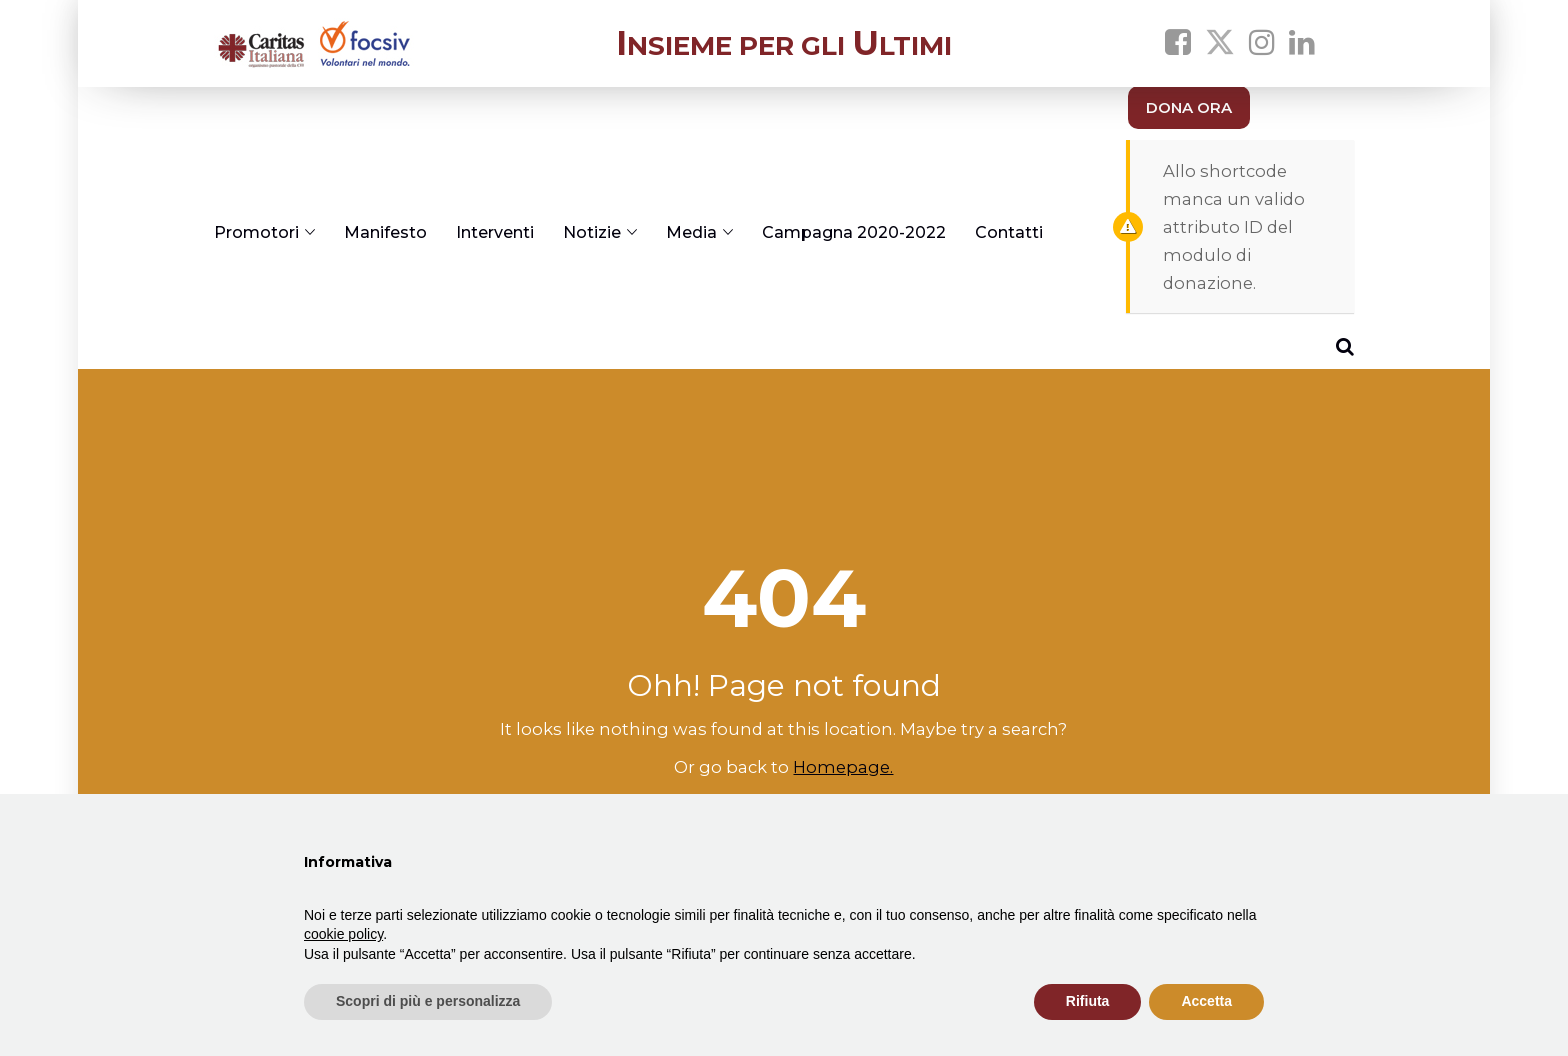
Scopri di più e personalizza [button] (428, 1001)
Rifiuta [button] (1088, 1001)
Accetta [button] (1206, 1001)
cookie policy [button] (343, 934)
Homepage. (843, 767)
